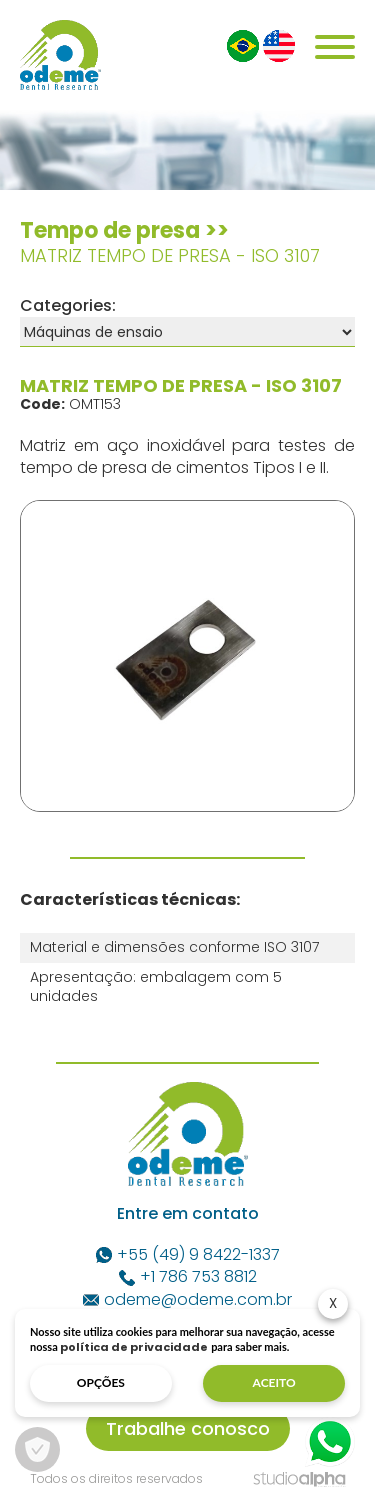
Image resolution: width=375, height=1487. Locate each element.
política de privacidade (134, 1347)
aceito (274, 1382)
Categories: (68, 305)
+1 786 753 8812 (188, 1277)
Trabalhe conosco (188, 1428)
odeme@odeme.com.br (187, 1300)
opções (101, 1382)
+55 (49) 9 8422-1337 (188, 1255)
